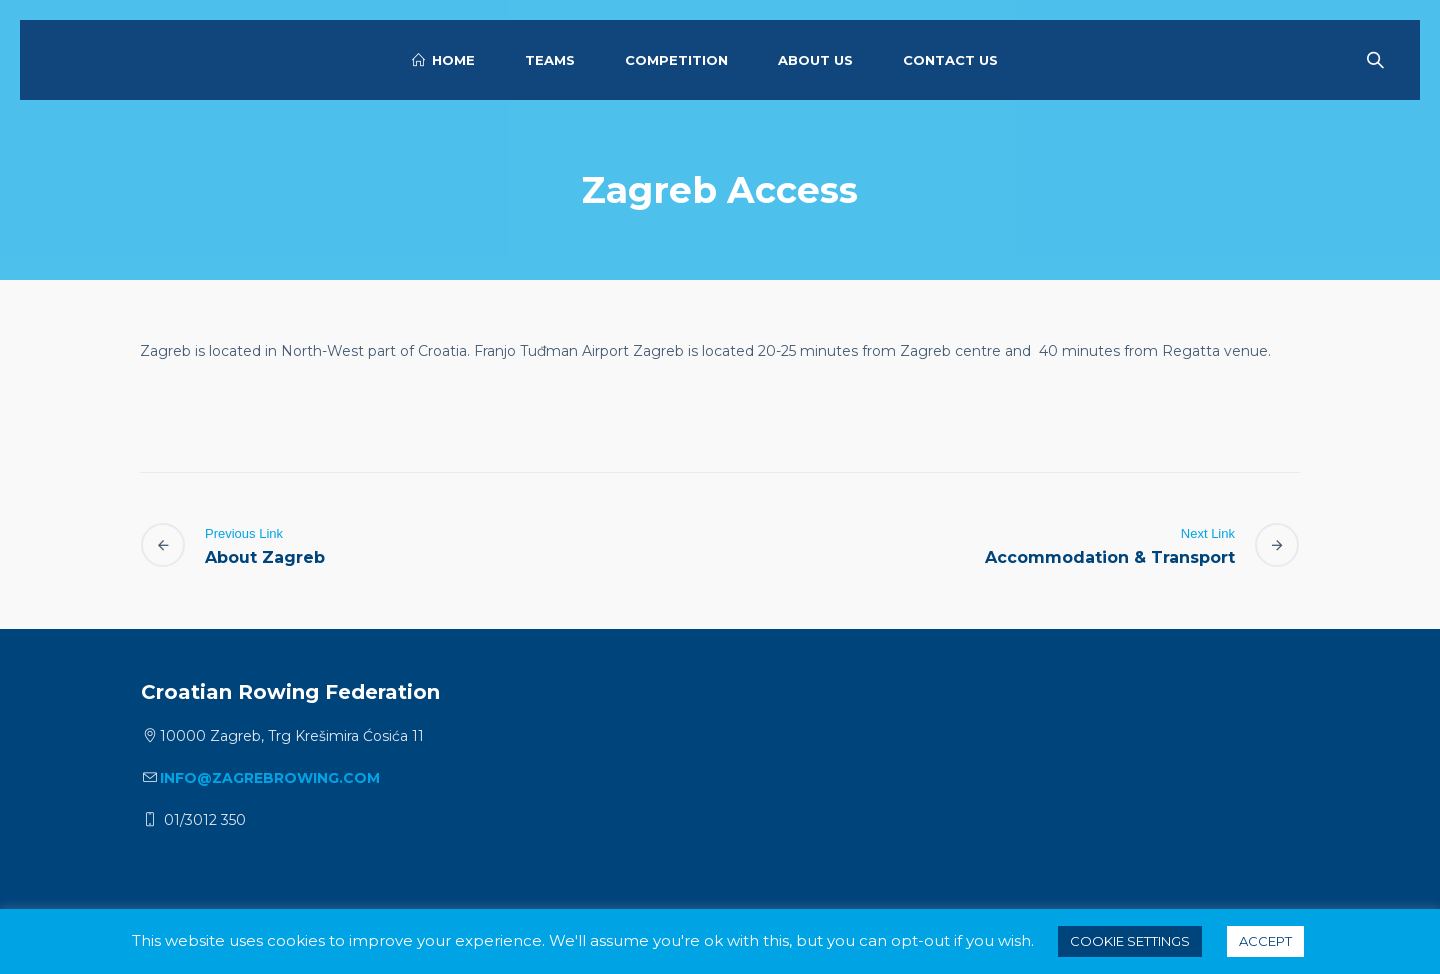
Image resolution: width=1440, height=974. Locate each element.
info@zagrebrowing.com (270, 778)
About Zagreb (265, 557)
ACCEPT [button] (1265, 941)
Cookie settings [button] (1130, 941)
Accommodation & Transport (1110, 557)
